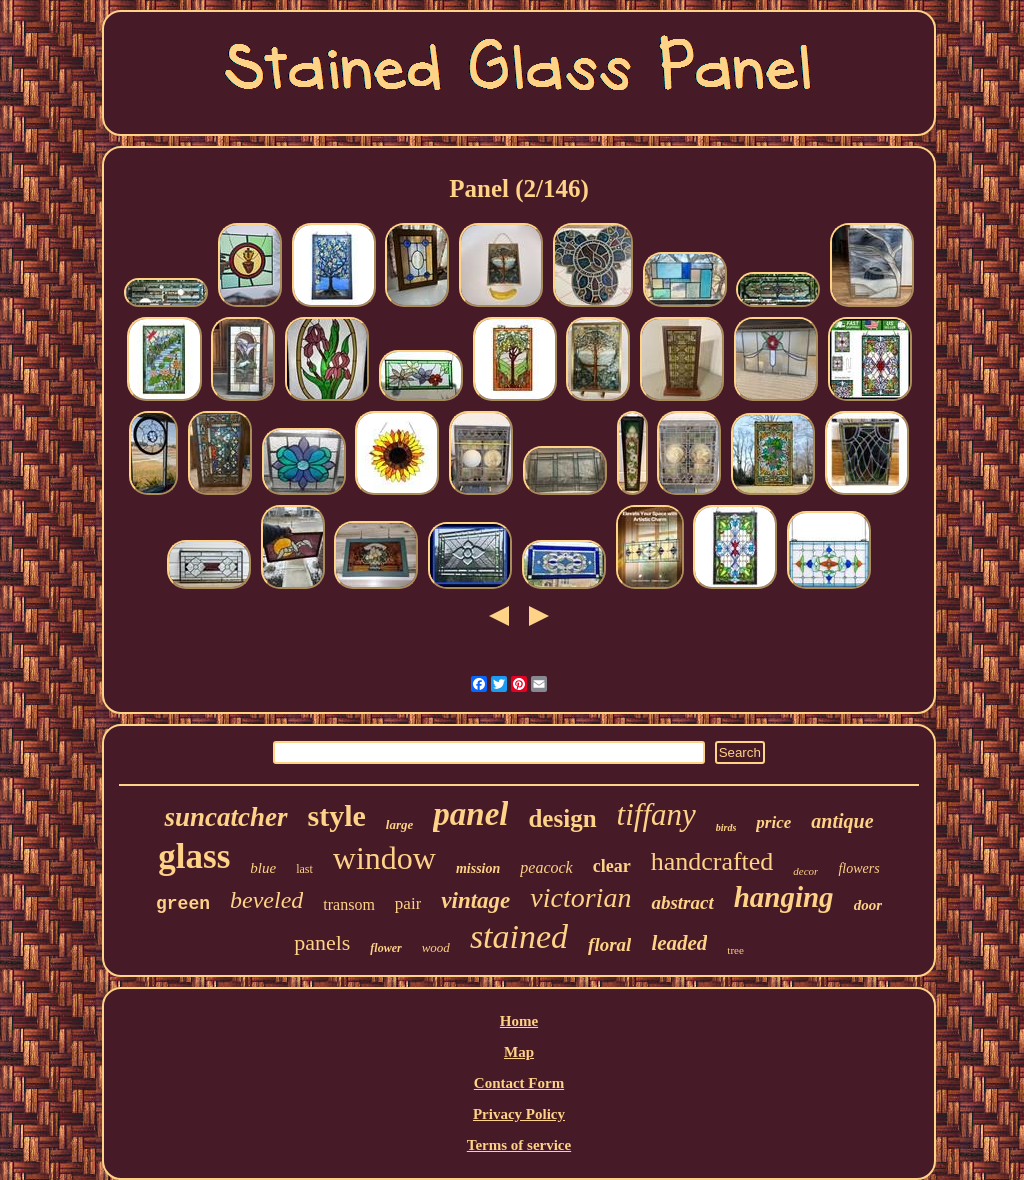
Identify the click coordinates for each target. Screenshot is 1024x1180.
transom (349, 904)
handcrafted (712, 861)
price (773, 822)
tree (735, 950)
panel (470, 814)
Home (519, 1021)
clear (612, 866)
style (337, 815)
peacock (546, 867)
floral (609, 944)
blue (263, 868)
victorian (580, 897)
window (384, 858)
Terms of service (519, 1145)
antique (842, 821)
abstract (682, 902)
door (868, 905)
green (183, 904)
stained (519, 936)
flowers (858, 868)
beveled (266, 900)
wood (436, 947)
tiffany (656, 814)
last (304, 869)
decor (805, 871)
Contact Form (519, 1083)
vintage (475, 900)
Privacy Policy (519, 1114)
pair (408, 903)
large (399, 824)
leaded (679, 943)
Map (519, 1052)
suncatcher (225, 817)
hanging (784, 897)
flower (385, 948)
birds (726, 827)
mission (478, 868)
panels (322, 942)
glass (194, 856)
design (562, 818)
